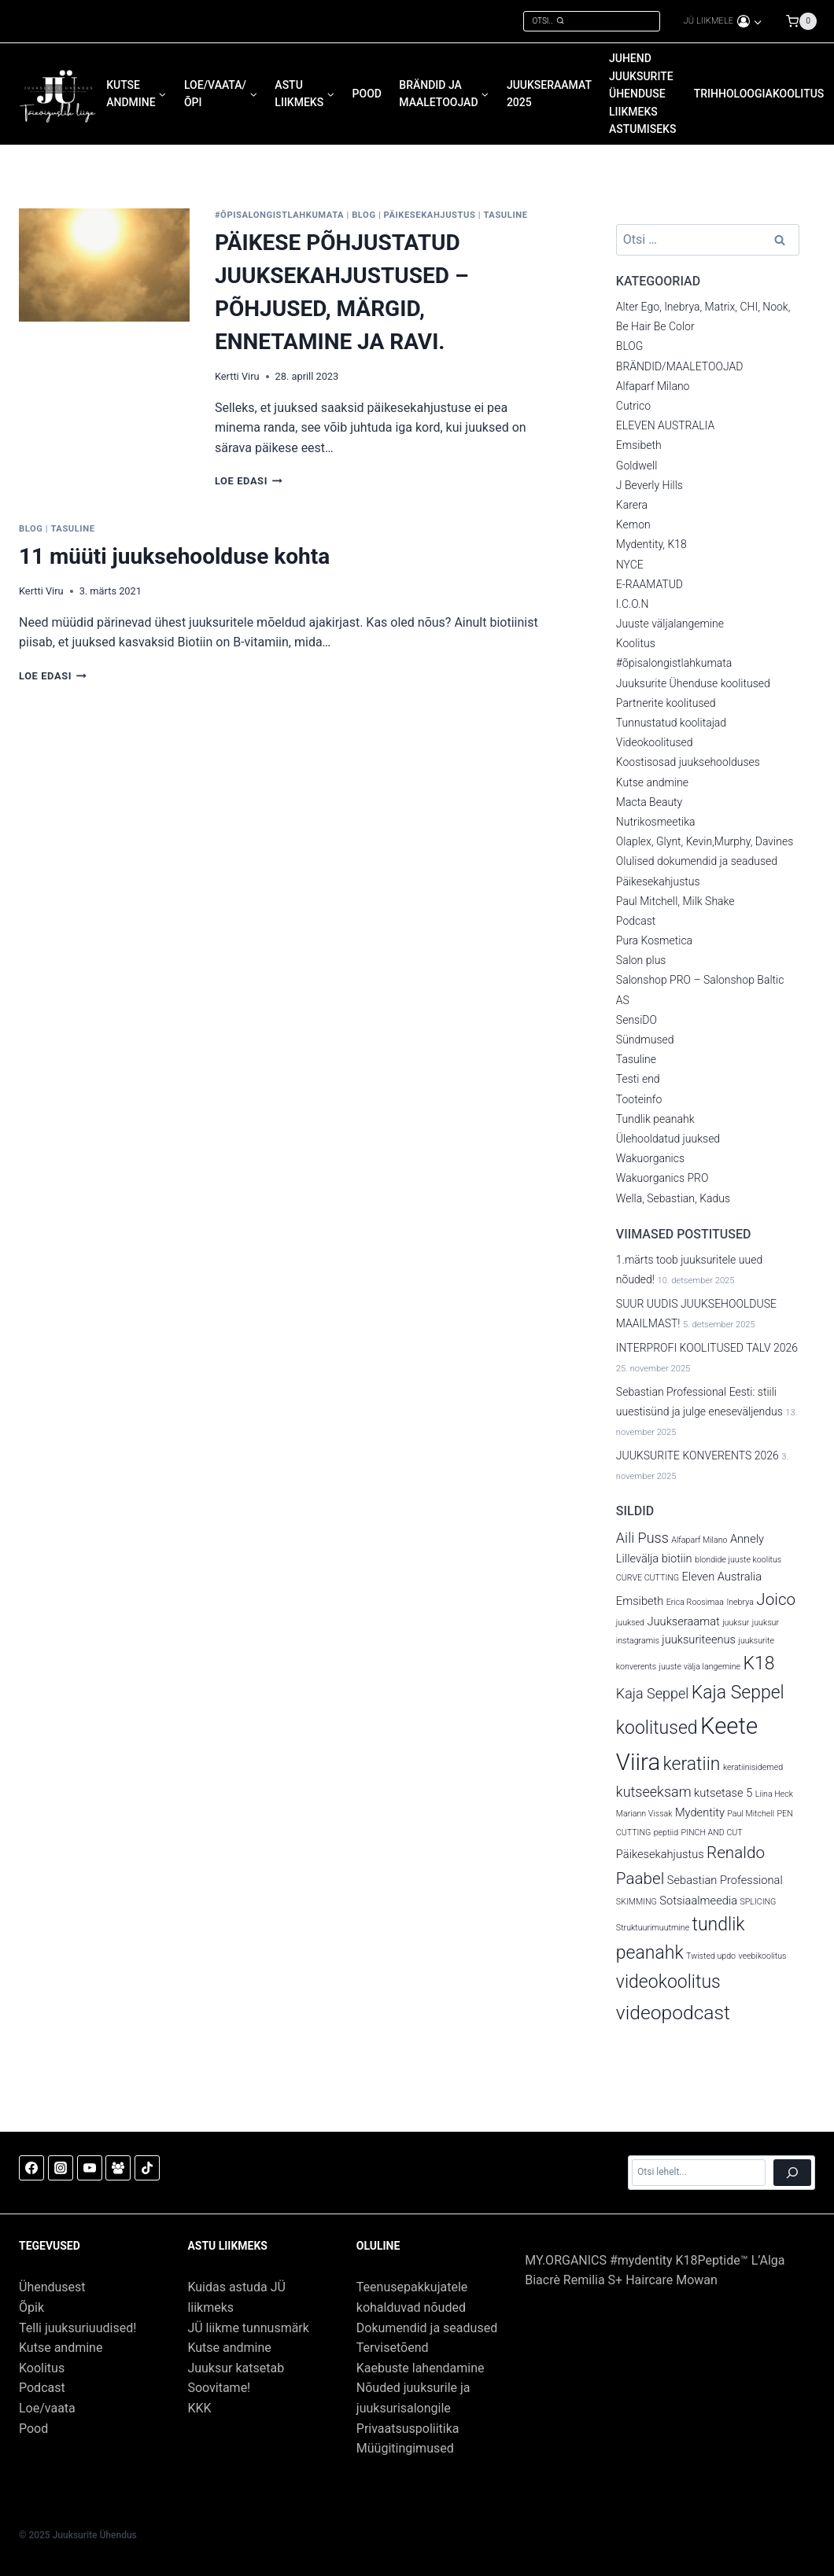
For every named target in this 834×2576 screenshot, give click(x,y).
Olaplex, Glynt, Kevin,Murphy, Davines (704, 841)
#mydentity (643, 2260)
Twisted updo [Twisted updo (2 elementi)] (711, 1956)
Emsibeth (639, 445)
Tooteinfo (639, 1099)
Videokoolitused (654, 742)
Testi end (638, 1079)
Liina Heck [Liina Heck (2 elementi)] (774, 1794)
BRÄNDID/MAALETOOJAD (680, 366)
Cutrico (633, 405)
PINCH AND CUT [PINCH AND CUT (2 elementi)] (712, 1832)
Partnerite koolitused (666, 703)
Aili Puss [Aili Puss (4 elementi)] (642, 1537)
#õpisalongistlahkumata (279, 215)
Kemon (633, 524)
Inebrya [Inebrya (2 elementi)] (740, 1602)
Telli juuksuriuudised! (77, 2327)
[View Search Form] (591, 21)
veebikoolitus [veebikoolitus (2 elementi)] (763, 1956)
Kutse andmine (652, 782)
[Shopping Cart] (809, 21)
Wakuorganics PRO (662, 1178)
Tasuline (505, 215)
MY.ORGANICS (566, 2260)
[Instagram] (60, 2167)
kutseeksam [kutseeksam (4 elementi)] (654, 1791)
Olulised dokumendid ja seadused (696, 861)
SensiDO (636, 1020)
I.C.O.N (632, 604)
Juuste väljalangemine (670, 623)
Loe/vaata (47, 2408)
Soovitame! (218, 2387)
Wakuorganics (650, 1158)
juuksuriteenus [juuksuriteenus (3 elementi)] (699, 1639)
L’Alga (768, 2260)
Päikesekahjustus (430, 215)
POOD (367, 93)
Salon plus (641, 960)
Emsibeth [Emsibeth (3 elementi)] (640, 1601)
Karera (632, 505)
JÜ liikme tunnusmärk (248, 2327)
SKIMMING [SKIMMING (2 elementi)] (636, 1902)
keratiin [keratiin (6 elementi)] (692, 1764)
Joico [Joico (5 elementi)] (775, 1599)
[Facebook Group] (118, 2167)
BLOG (363, 215)
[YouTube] (89, 2167)
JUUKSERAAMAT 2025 (549, 94)
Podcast (635, 920)
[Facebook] (31, 2167)
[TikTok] (147, 2167)
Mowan (697, 2279)
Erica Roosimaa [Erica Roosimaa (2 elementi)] (695, 1602)
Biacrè (544, 2279)
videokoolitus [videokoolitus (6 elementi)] (668, 1982)
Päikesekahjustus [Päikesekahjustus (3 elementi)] (660, 1854)
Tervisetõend (392, 2347)
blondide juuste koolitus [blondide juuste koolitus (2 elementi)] (738, 1560)
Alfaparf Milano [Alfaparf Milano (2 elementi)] (699, 1540)
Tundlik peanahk (655, 1119)
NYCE (630, 564)
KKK (199, 2408)
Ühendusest (52, 2287)
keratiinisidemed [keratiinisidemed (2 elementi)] (753, 1767)
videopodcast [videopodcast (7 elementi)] (673, 2012)
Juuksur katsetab (235, 2368)
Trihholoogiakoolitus (759, 93)
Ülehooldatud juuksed (668, 1138)
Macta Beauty (649, 802)
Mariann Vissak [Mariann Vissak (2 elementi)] (644, 1814)
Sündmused (645, 1039)
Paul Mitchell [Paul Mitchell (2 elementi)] (750, 1814)
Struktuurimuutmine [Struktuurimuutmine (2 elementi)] (652, 1928)
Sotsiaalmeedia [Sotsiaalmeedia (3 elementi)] (698, 1900)
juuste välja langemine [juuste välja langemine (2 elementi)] (700, 1667)
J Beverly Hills (649, 485)
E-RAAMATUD (649, 584)
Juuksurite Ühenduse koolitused (693, 683)
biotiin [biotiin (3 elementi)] (677, 1558)
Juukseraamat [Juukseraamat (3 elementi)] (683, 1621)
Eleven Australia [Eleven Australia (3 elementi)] (722, 1577)
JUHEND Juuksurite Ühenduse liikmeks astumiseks (642, 93)
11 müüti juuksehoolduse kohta (174, 556)
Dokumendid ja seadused (426, 2327)
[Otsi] (792, 2172)
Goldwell (636, 465)
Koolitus (635, 643)
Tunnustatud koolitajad (671, 722)
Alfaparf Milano (653, 386)
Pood (33, 2428)
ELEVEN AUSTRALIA (665, 425)
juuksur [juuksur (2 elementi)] (735, 1622)
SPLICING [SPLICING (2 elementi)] (758, 1902)
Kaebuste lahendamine (420, 2368)
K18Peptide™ (712, 2260)
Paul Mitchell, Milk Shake (675, 901)
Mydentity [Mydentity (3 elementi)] (700, 1812)
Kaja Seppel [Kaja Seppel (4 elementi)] (652, 1693)
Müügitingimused (405, 2448)
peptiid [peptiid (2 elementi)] (666, 1832)
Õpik (31, 2307)
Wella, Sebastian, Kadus (673, 1198)
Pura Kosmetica (654, 940)
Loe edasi (248, 481)
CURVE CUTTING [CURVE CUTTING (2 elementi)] (647, 1578)
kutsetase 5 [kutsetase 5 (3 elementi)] (723, 1793)
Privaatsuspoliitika (407, 2428)
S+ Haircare (640, 2279)
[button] (757, 22)
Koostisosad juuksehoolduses (688, 762)
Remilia (584, 2279)
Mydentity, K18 (651, 544)
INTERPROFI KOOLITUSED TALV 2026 (707, 1347)
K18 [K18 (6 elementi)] (759, 1663)
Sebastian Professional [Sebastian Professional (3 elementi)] (725, 1880)
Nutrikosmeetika (656, 821)
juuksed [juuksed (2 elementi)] (630, 1622)
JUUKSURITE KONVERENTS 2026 (697, 1455)
